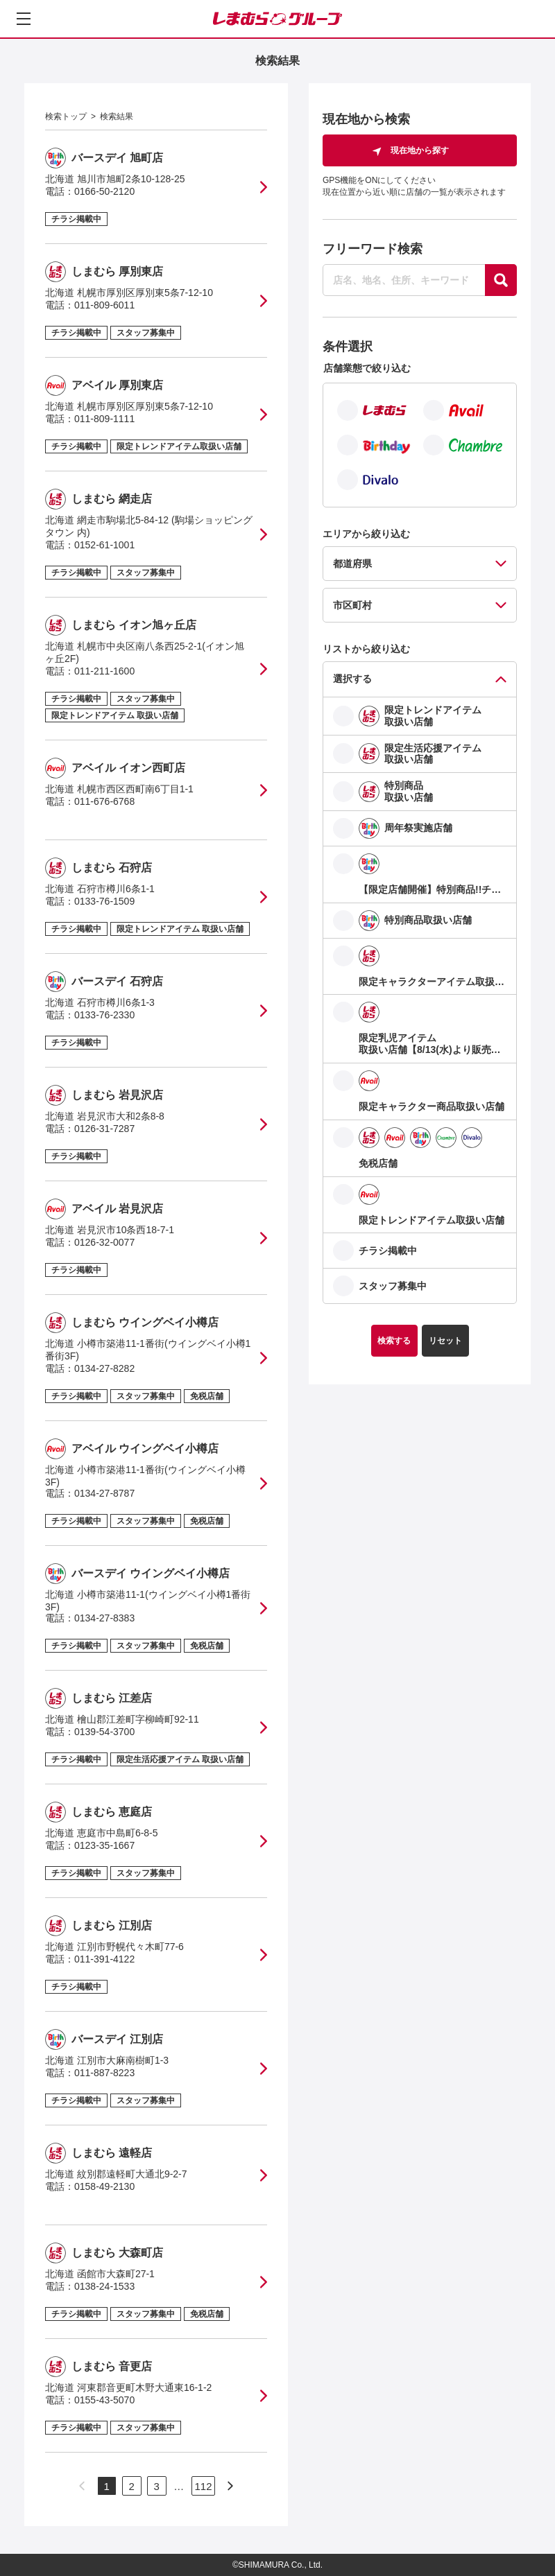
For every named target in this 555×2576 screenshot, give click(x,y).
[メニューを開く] (23, 18)
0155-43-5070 (104, 2399)
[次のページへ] (230, 2486)
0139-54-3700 (104, 1731)
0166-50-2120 (104, 191)
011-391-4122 (104, 1959)
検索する (394, 1341)
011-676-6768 (104, 801)
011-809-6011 (104, 305)
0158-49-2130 (104, 2186)
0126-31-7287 (104, 1128)
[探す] (501, 280)
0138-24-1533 (104, 2286)
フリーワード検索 (372, 249)
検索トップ (66, 116)
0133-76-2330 (104, 1014)
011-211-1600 (104, 671)
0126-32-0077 (104, 1242)
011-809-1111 (104, 418)
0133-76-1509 (104, 901)
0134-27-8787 (104, 1493)
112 (203, 2486)
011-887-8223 (104, 2072)
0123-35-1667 (104, 1845)
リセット (445, 1341)
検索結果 (116, 116)
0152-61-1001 (104, 544)
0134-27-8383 (104, 1618)
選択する (352, 678)
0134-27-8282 (104, 1368)
